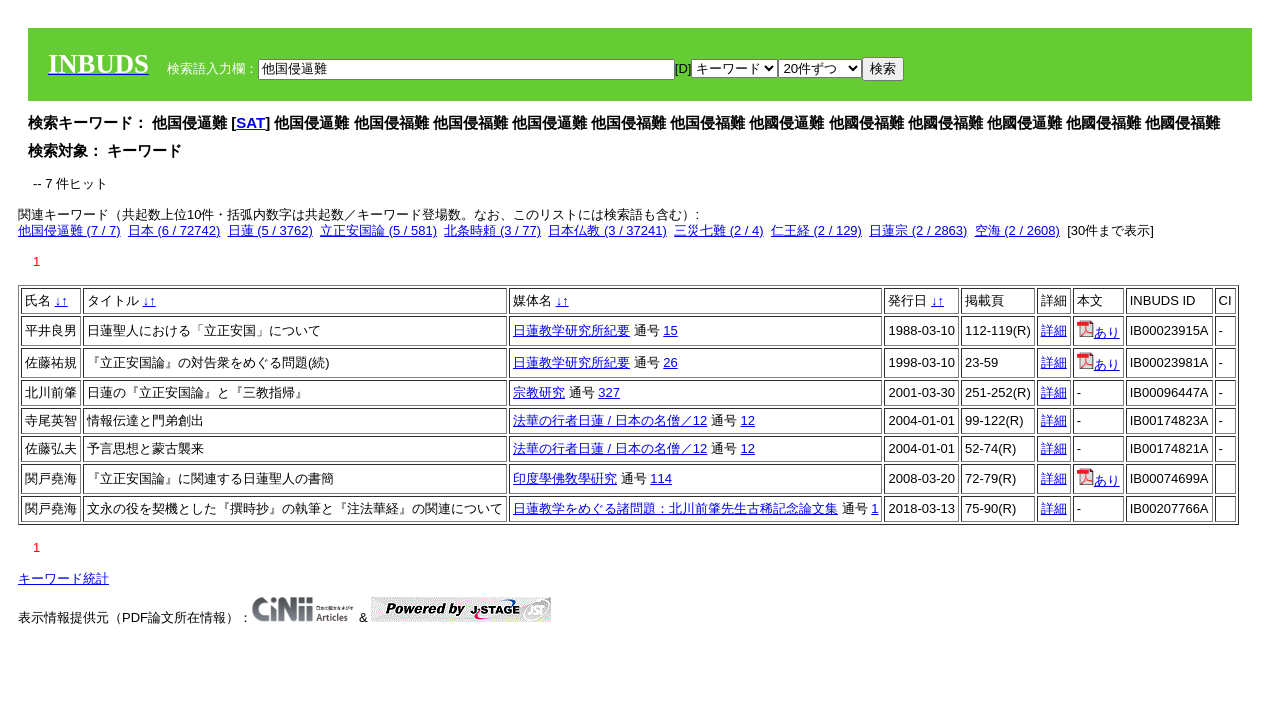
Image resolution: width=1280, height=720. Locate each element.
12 (748, 420)
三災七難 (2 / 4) (719, 230)
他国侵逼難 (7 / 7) (69, 230)
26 (670, 362)
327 (609, 392)
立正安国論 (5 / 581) (378, 230)
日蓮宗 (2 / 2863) (918, 230)
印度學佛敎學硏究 (565, 478)
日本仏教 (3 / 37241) (607, 230)
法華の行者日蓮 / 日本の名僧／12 (610, 420)
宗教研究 (539, 392)
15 (670, 330)
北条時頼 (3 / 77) (492, 230)
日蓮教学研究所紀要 (571, 330)
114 (661, 478)
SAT (250, 122)
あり (1098, 332)
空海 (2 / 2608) (1017, 230)
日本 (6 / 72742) (174, 230)
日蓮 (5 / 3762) (270, 230)
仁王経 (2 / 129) (816, 230)
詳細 (1054, 330)
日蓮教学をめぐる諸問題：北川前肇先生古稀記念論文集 (675, 508)
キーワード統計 (63, 578)
